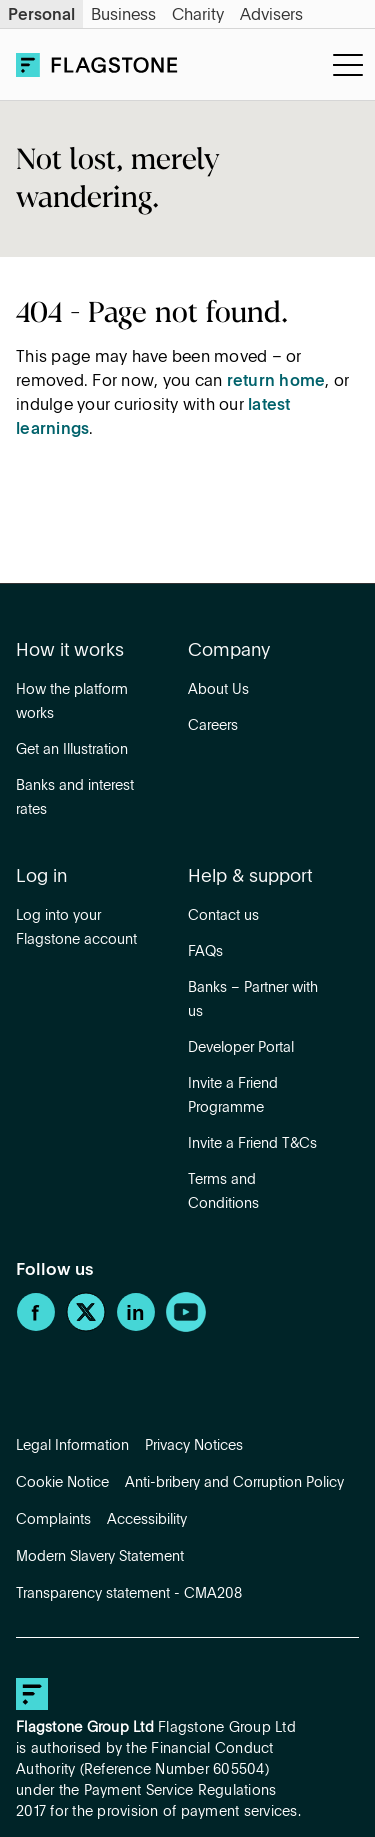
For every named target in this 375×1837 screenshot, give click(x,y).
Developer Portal (241, 1048)
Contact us (223, 916)
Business (123, 16)
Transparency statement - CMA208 (129, 1594)
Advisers (271, 16)
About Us (218, 690)
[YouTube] (186, 1328)
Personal (41, 16)
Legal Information (72, 1446)
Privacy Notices (194, 1446)
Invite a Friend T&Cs (252, 1144)
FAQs (205, 952)
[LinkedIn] (136, 1328)
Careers (213, 726)
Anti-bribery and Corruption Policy (234, 1483)
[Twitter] (86, 1328)
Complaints (53, 1520)
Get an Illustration (72, 750)
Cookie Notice (62, 1483)
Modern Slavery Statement (100, 1557)
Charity (198, 16)
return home (276, 382)
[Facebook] (36, 1328)
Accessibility (147, 1520)
